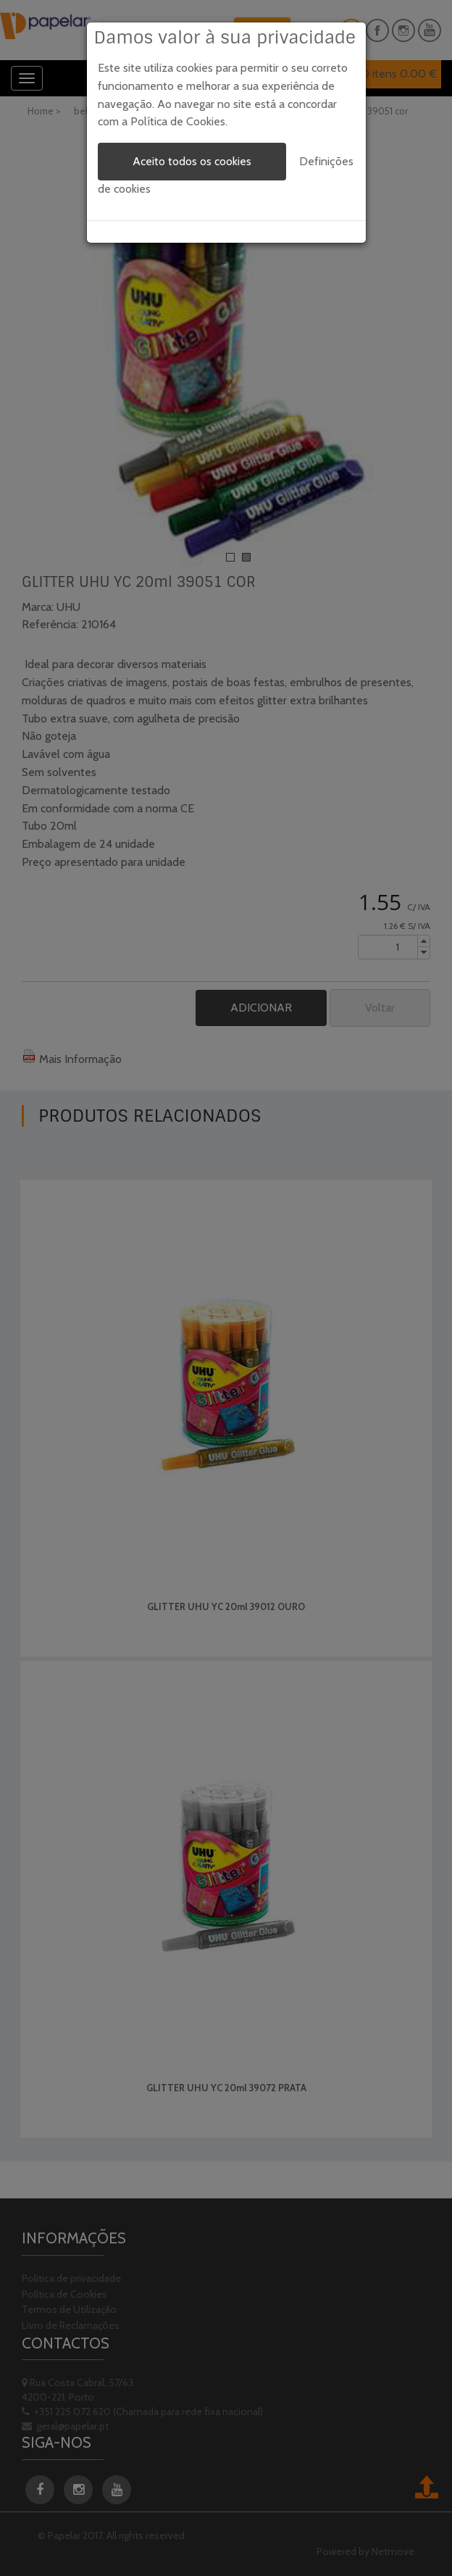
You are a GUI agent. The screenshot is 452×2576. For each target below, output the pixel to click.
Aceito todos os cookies (192, 161)
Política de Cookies (177, 121)
